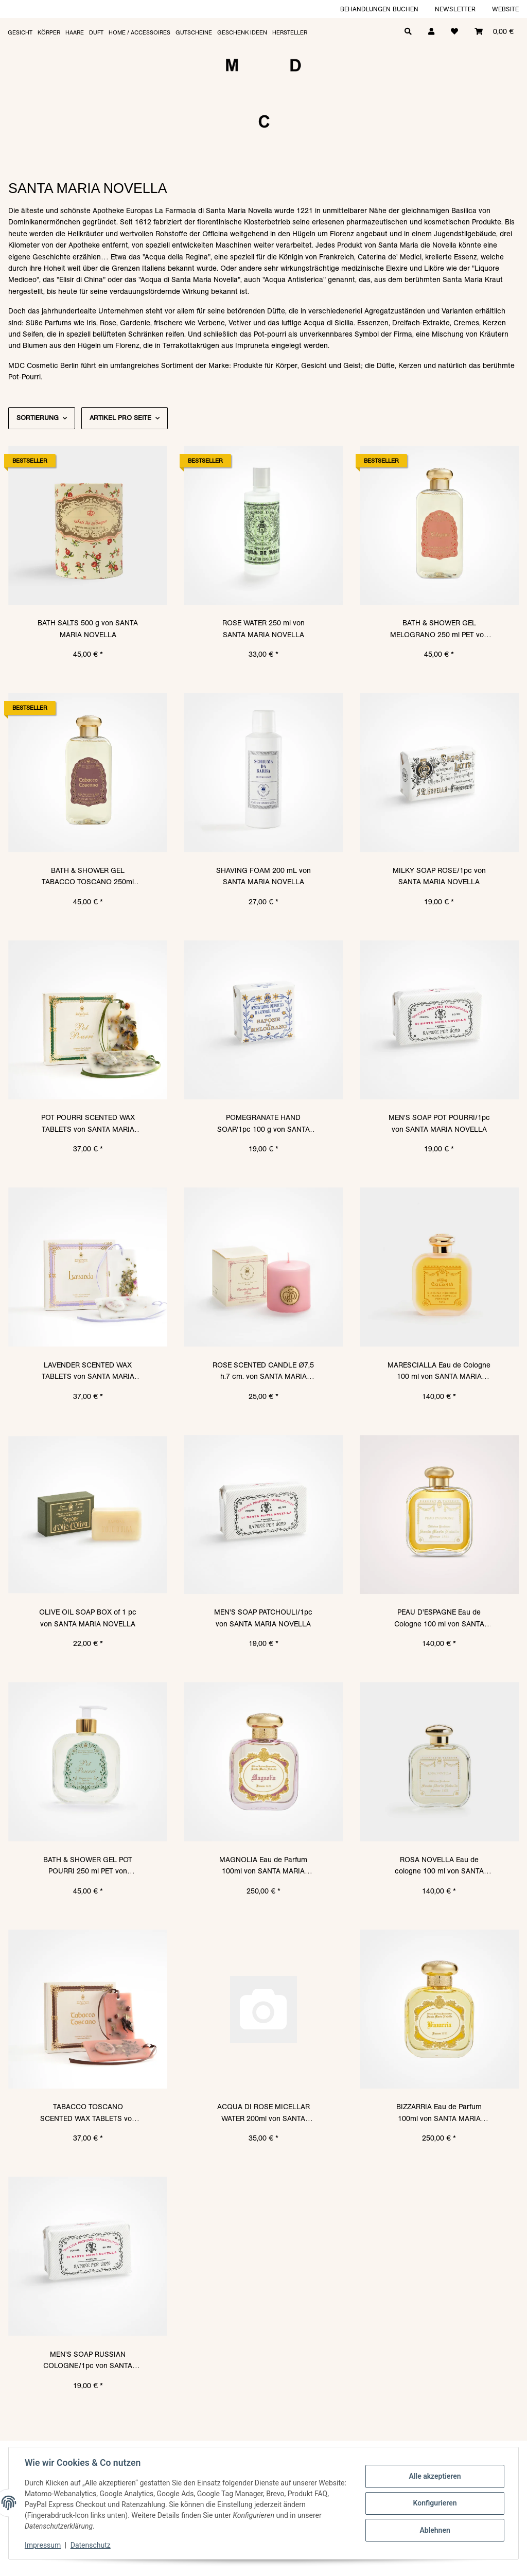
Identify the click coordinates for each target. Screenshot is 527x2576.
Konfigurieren (434, 2503)
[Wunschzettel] (454, 30)
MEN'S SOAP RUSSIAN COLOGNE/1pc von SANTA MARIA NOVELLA (87, 2361)
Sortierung (37, 417)
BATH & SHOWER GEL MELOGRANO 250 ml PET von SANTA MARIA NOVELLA (439, 629)
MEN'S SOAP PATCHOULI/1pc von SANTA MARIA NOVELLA (263, 1617)
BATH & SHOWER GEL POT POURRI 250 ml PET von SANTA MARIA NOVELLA (87, 1866)
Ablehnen (434, 2530)
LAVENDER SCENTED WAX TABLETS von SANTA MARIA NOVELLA (88, 1371)
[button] (431, 30)
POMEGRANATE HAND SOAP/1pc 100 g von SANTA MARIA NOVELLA (263, 1124)
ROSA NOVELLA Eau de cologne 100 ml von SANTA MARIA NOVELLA (439, 1866)
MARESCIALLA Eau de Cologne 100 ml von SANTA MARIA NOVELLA (439, 1371)
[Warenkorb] (494, 30)
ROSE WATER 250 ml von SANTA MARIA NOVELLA (263, 628)
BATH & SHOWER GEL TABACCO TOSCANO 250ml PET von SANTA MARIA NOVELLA (88, 877)
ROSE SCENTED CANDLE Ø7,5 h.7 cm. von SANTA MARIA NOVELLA (263, 1371)
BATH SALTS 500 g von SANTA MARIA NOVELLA (88, 628)
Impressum (43, 2545)
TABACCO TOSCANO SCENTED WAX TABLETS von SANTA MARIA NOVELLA (88, 2113)
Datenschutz (91, 2545)
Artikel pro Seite (120, 417)
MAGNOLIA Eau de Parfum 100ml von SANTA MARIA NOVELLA (263, 1866)
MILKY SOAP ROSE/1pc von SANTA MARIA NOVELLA (439, 876)
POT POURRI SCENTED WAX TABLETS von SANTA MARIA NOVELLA (88, 1124)
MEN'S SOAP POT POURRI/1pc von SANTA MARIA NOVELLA (439, 1123)
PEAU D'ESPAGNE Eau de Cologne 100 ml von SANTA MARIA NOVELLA (439, 1618)
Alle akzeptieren (434, 2477)
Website (505, 9)
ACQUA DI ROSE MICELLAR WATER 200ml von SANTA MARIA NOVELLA (263, 2113)
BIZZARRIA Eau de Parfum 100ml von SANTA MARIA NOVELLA (439, 2113)
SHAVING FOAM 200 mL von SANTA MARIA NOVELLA (263, 876)
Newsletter (455, 9)
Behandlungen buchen (379, 9)
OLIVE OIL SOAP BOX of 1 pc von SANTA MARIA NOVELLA (87, 1617)
